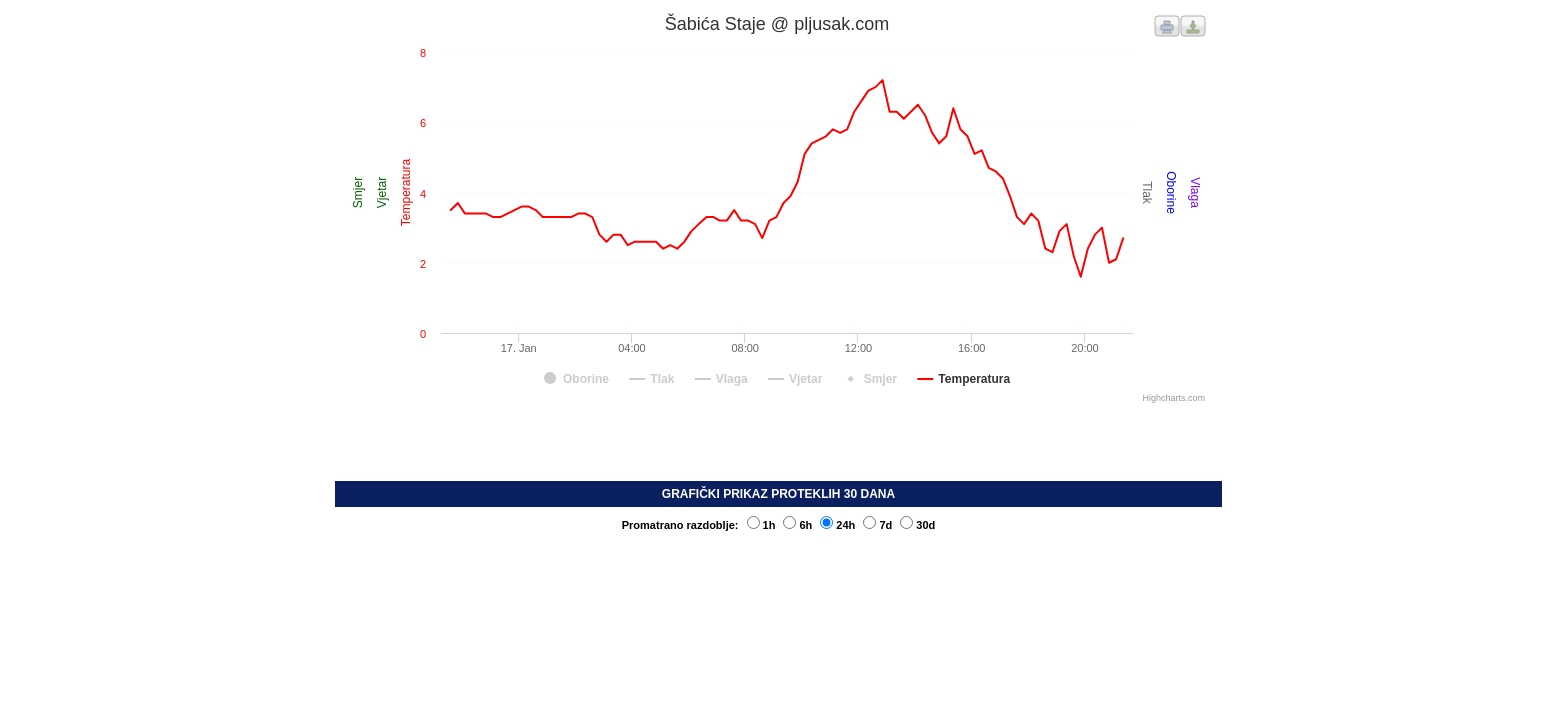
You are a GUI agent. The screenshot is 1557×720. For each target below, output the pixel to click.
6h (797, 525)
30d (917, 525)
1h (761, 525)
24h (837, 525)
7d (877, 525)
